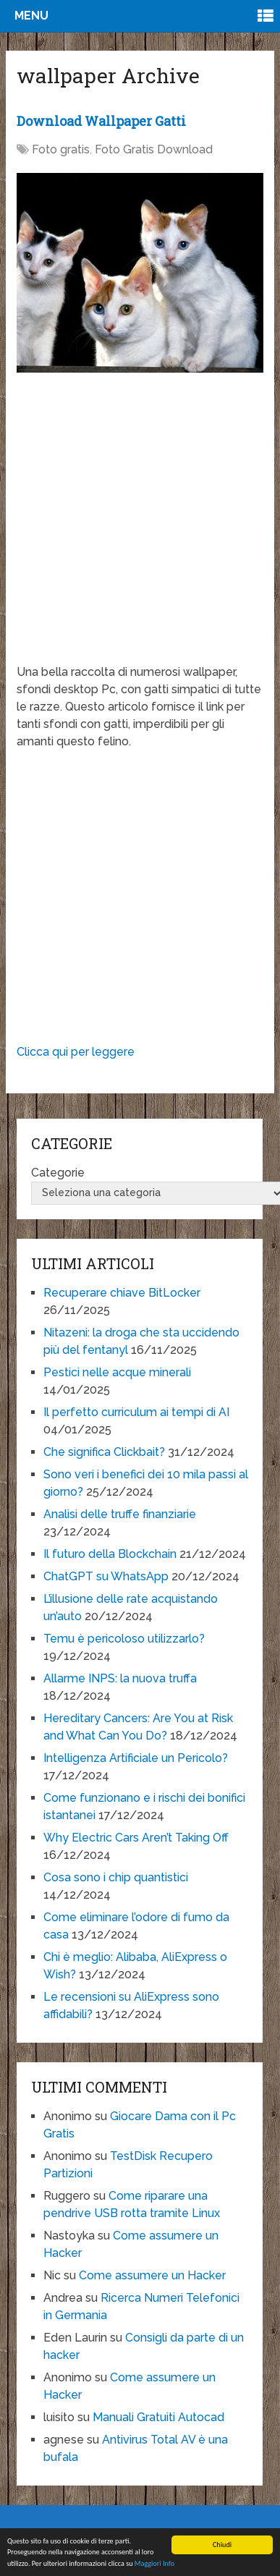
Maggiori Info (154, 2564)
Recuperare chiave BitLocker (121, 1293)
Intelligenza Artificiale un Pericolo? (135, 1758)
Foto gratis (61, 149)
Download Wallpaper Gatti (101, 121)
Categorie (58, 1172)
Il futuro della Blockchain (110, 1554)
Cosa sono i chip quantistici (115, 1877)
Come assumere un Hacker (152, 2275)
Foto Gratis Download (154, 149)
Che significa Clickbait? (104, 1452)
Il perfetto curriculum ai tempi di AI (136, 1412)
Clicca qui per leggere (76, 1052)
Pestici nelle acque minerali (117, 1372)
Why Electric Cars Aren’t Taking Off (136, 1837)
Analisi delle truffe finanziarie (119, 1514)
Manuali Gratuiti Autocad (158, 2417)
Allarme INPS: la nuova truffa (120, 1678)
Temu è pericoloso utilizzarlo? (124, 1638)
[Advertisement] (136, 528)
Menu (31, 15)
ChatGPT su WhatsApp (106, 1576)
